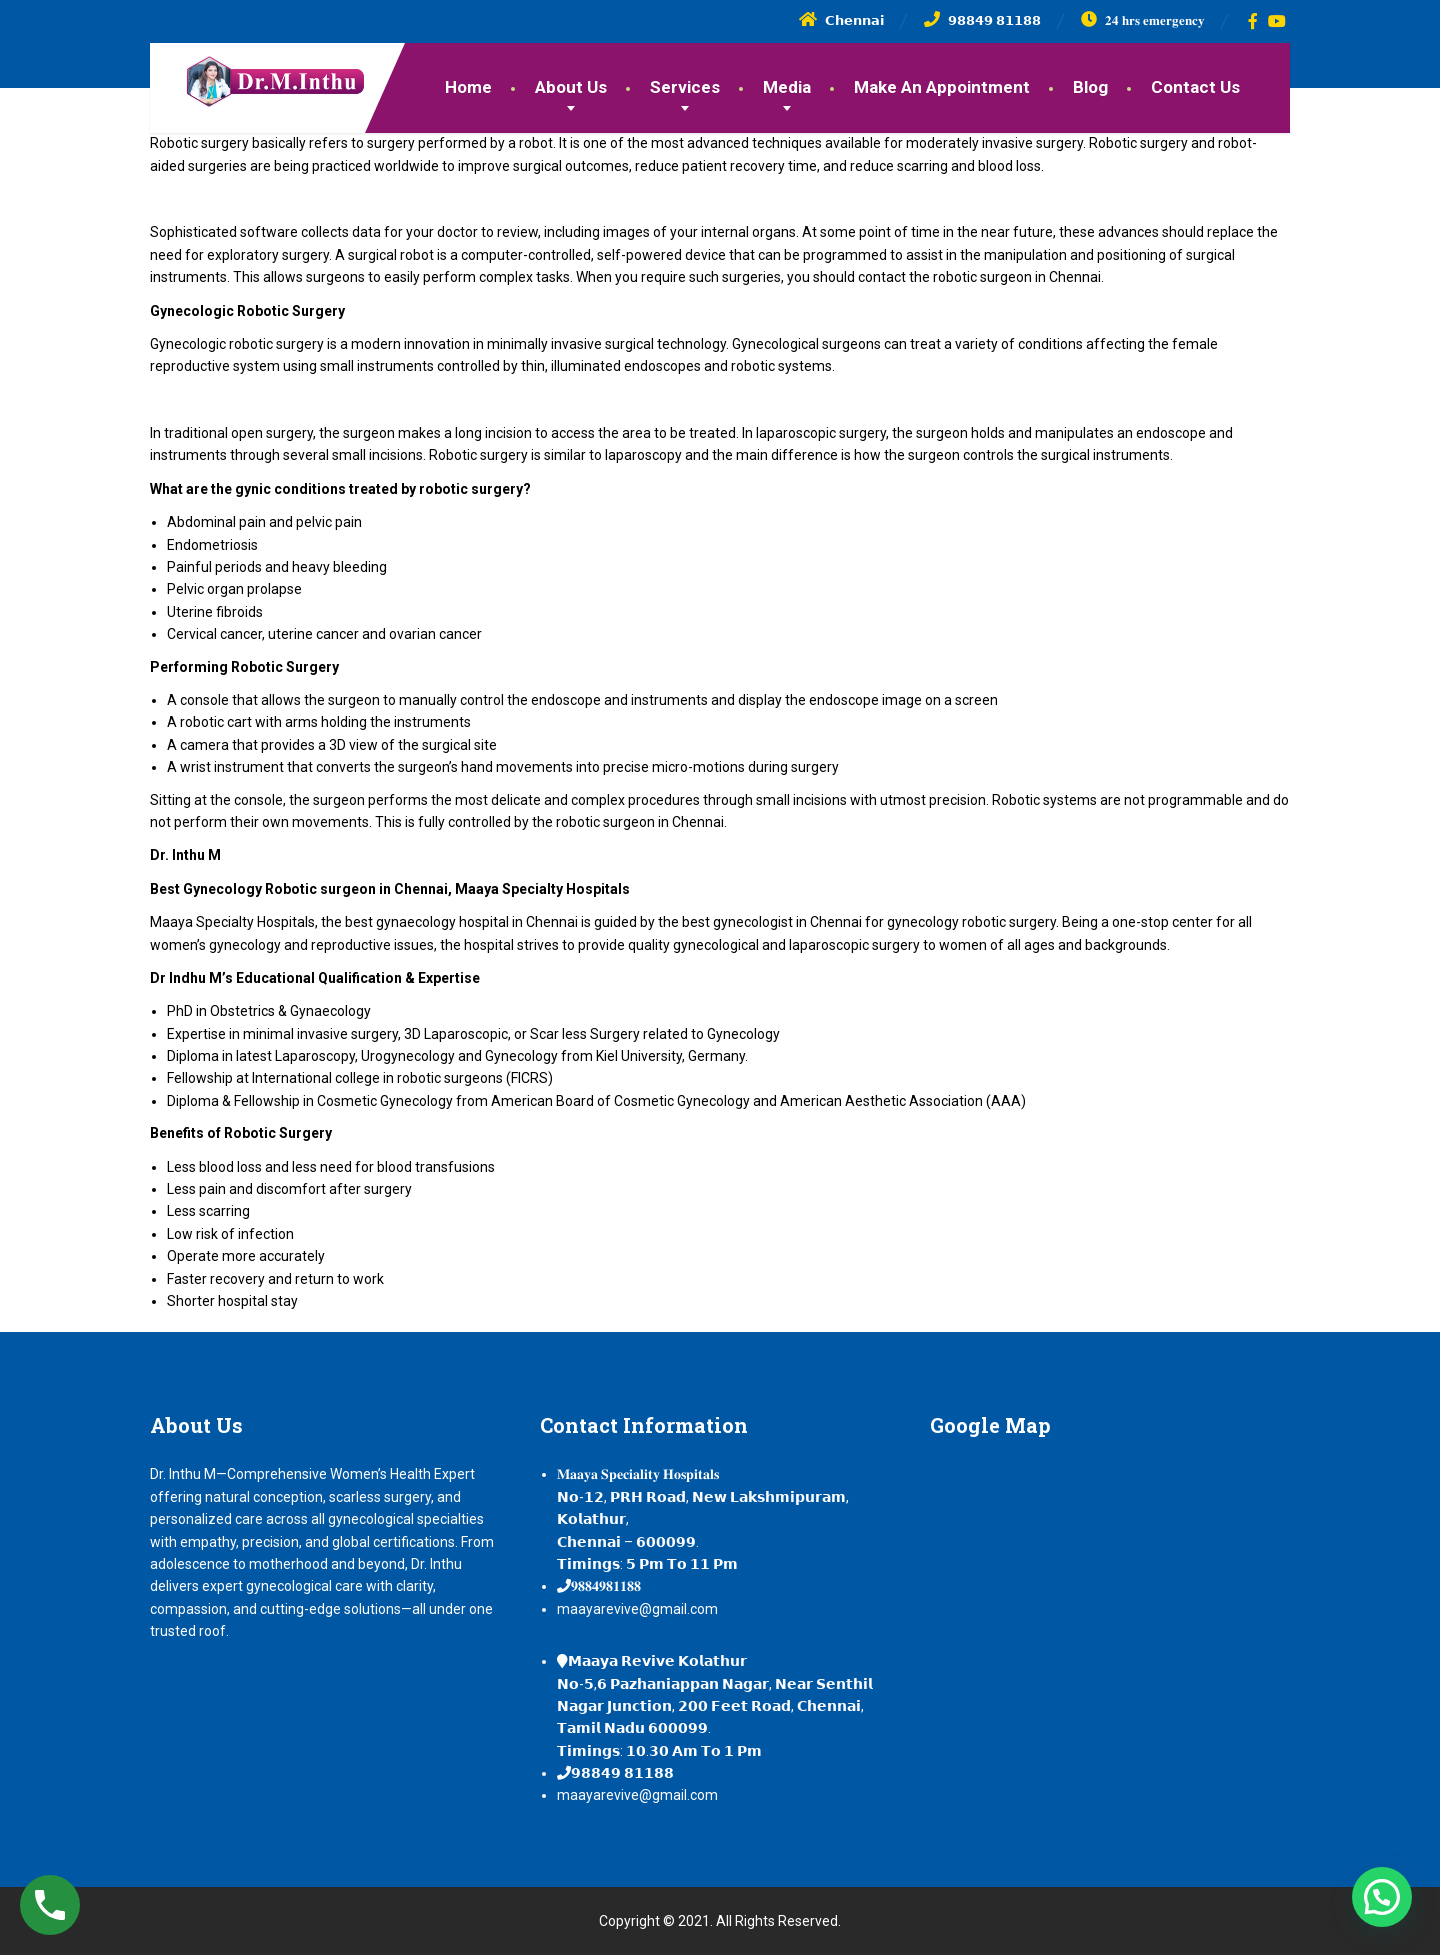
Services (685, 87)
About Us (571, 87)
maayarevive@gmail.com (637, 1609)
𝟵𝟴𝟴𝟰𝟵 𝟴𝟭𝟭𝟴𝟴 (622, 1773)
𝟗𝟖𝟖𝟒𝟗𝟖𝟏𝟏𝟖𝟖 (606, 1586)
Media (787, 87)
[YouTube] (1277, 21)
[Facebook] (1253, 21)
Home (468, 87)
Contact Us (1195, 87)
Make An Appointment (942, 87)
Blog (1090, 87)
